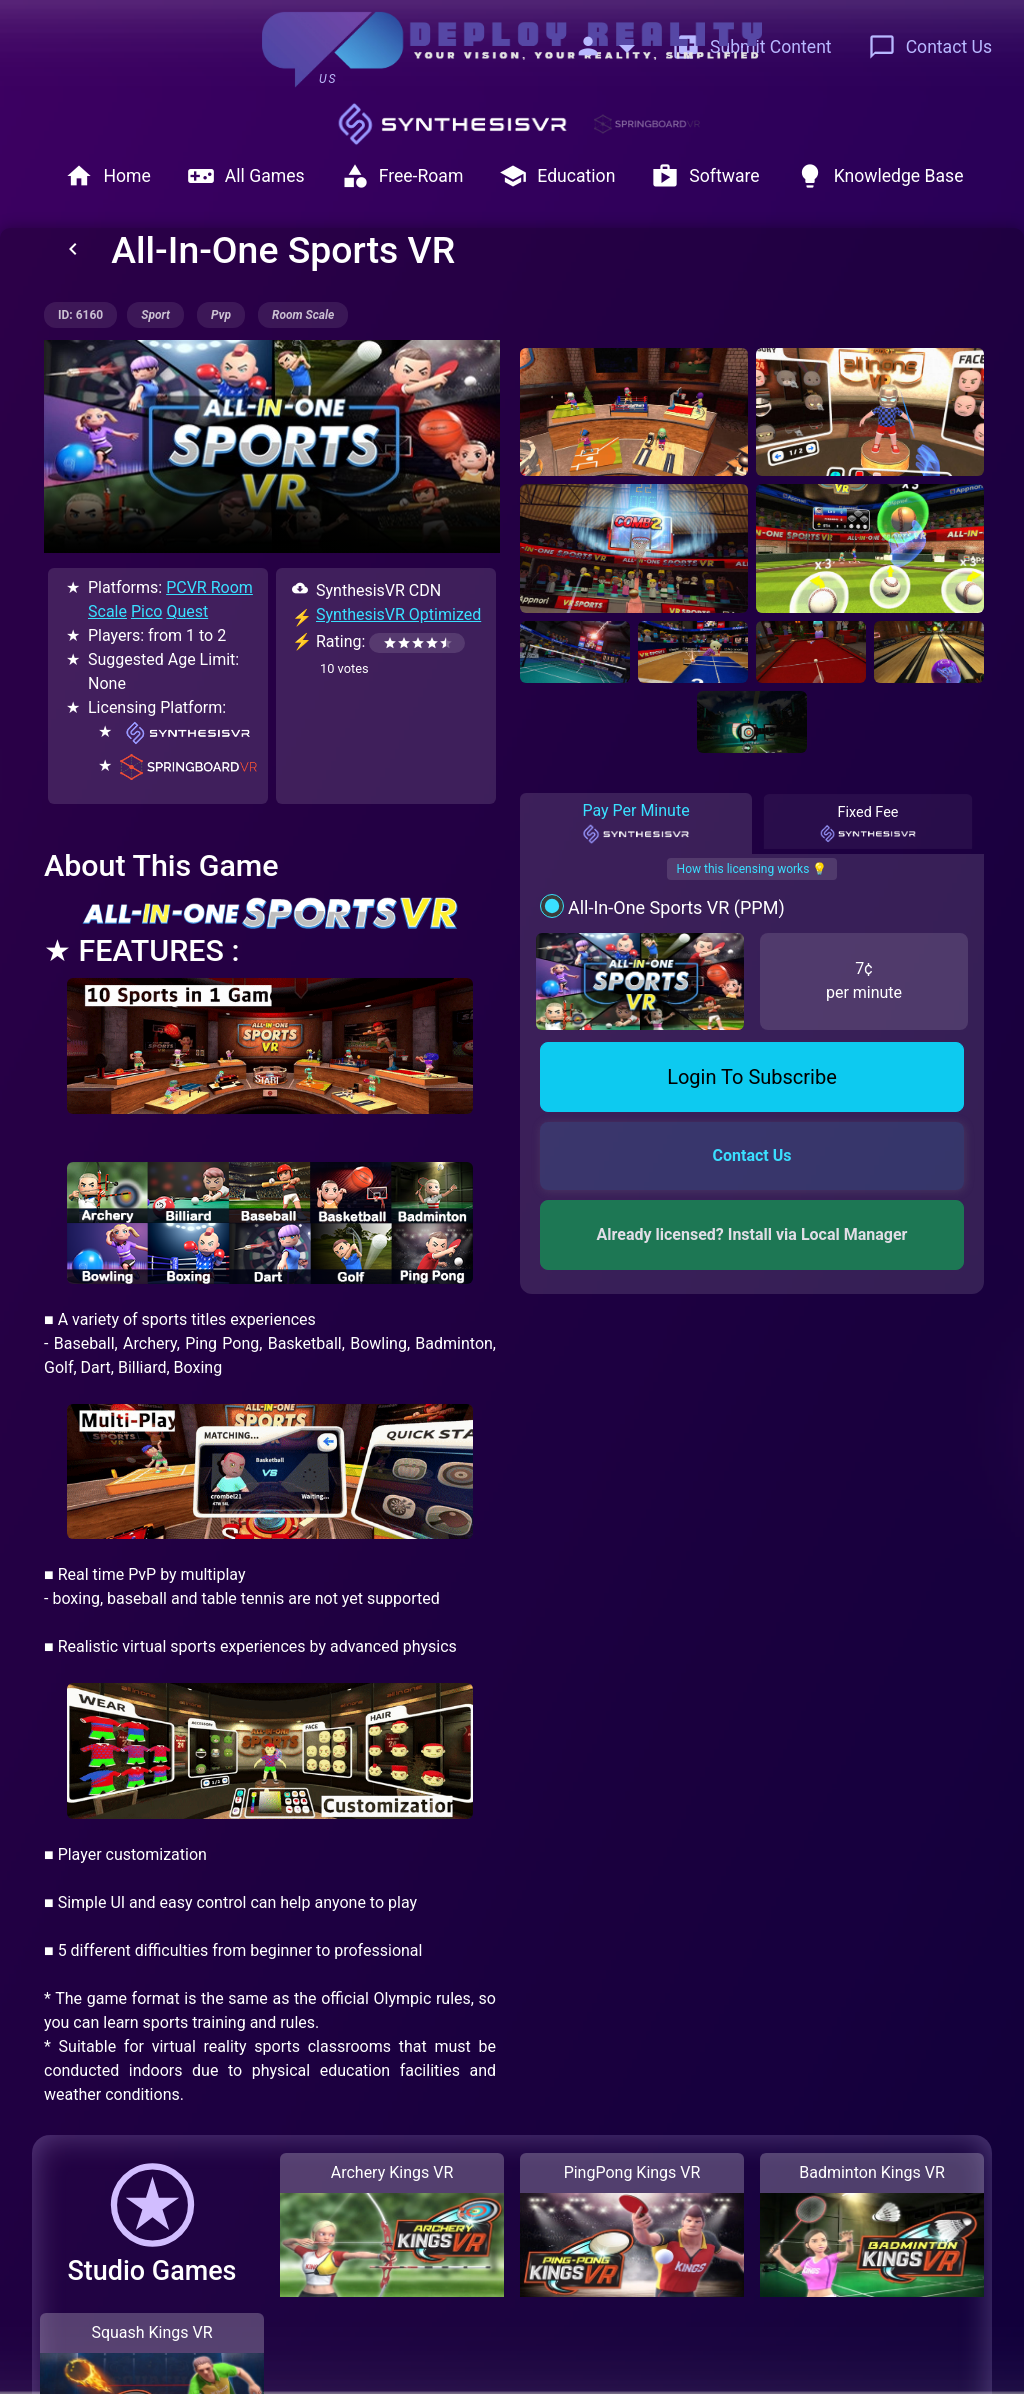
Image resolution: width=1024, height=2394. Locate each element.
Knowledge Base (880, 176)
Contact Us (930, 47)
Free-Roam (402, 176)
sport (155, 315)
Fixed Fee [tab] (868, 823)
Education (557, 176)
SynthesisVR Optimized (398, 614)
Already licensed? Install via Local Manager (752, 1234)
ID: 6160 (80, 315)
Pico (146, 611)
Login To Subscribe (752, 1077)
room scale (303, 315)
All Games (246, 176)
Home (107, 176)
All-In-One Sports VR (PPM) (676, 907)
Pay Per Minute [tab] (635, 823)
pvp (221, 315)
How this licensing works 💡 (752, 869)
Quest (187, 611)
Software (705, 176)
